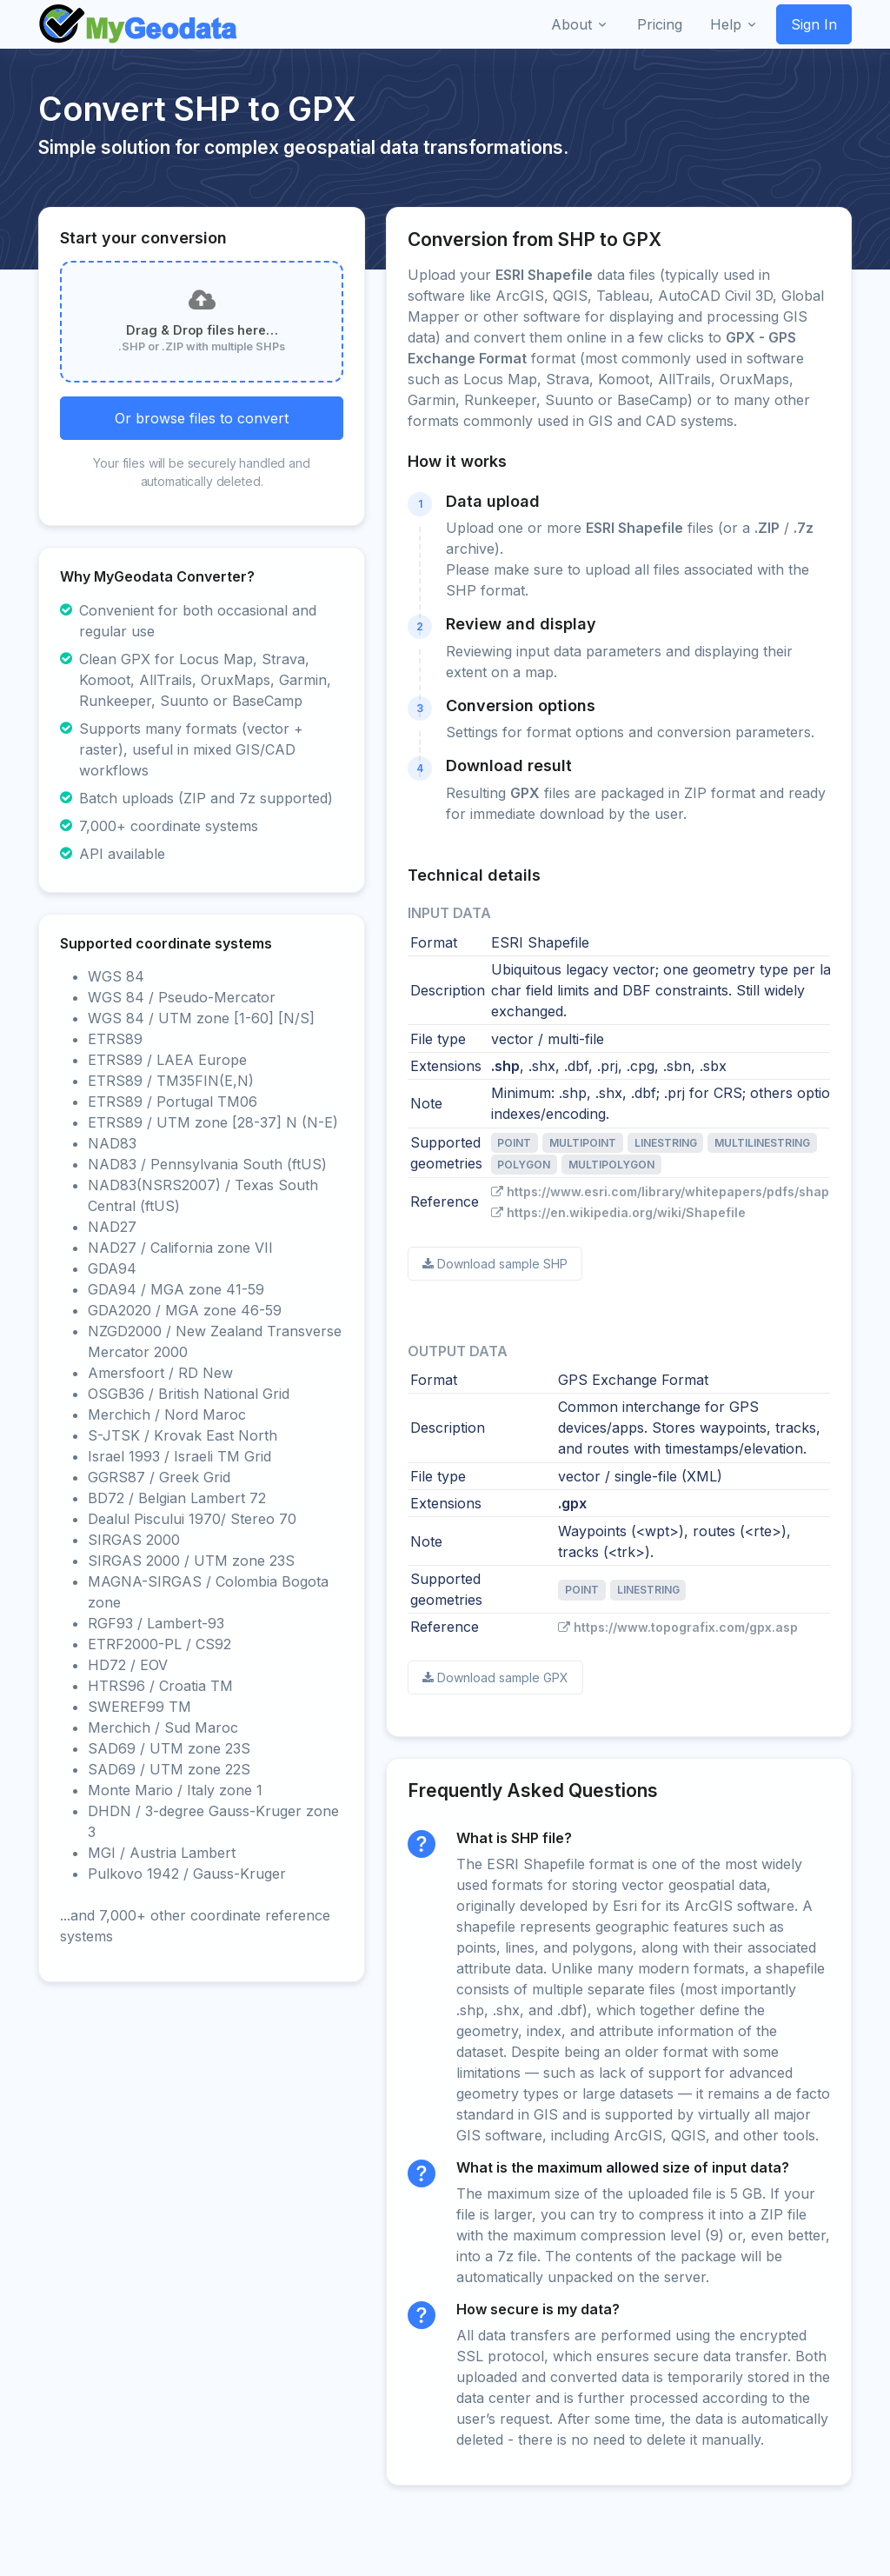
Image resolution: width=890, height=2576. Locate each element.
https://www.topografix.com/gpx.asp (678, 1627)
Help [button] (725, 24)
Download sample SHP (495, 1263)
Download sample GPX (495, 1677)
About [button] (571, 24)
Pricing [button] (659, 24)
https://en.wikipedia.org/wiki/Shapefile (618, 1212)
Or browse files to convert (202, 418)
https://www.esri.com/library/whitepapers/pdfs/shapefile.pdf (686, 1191)
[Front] (139, 24)
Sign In (814, 24)
